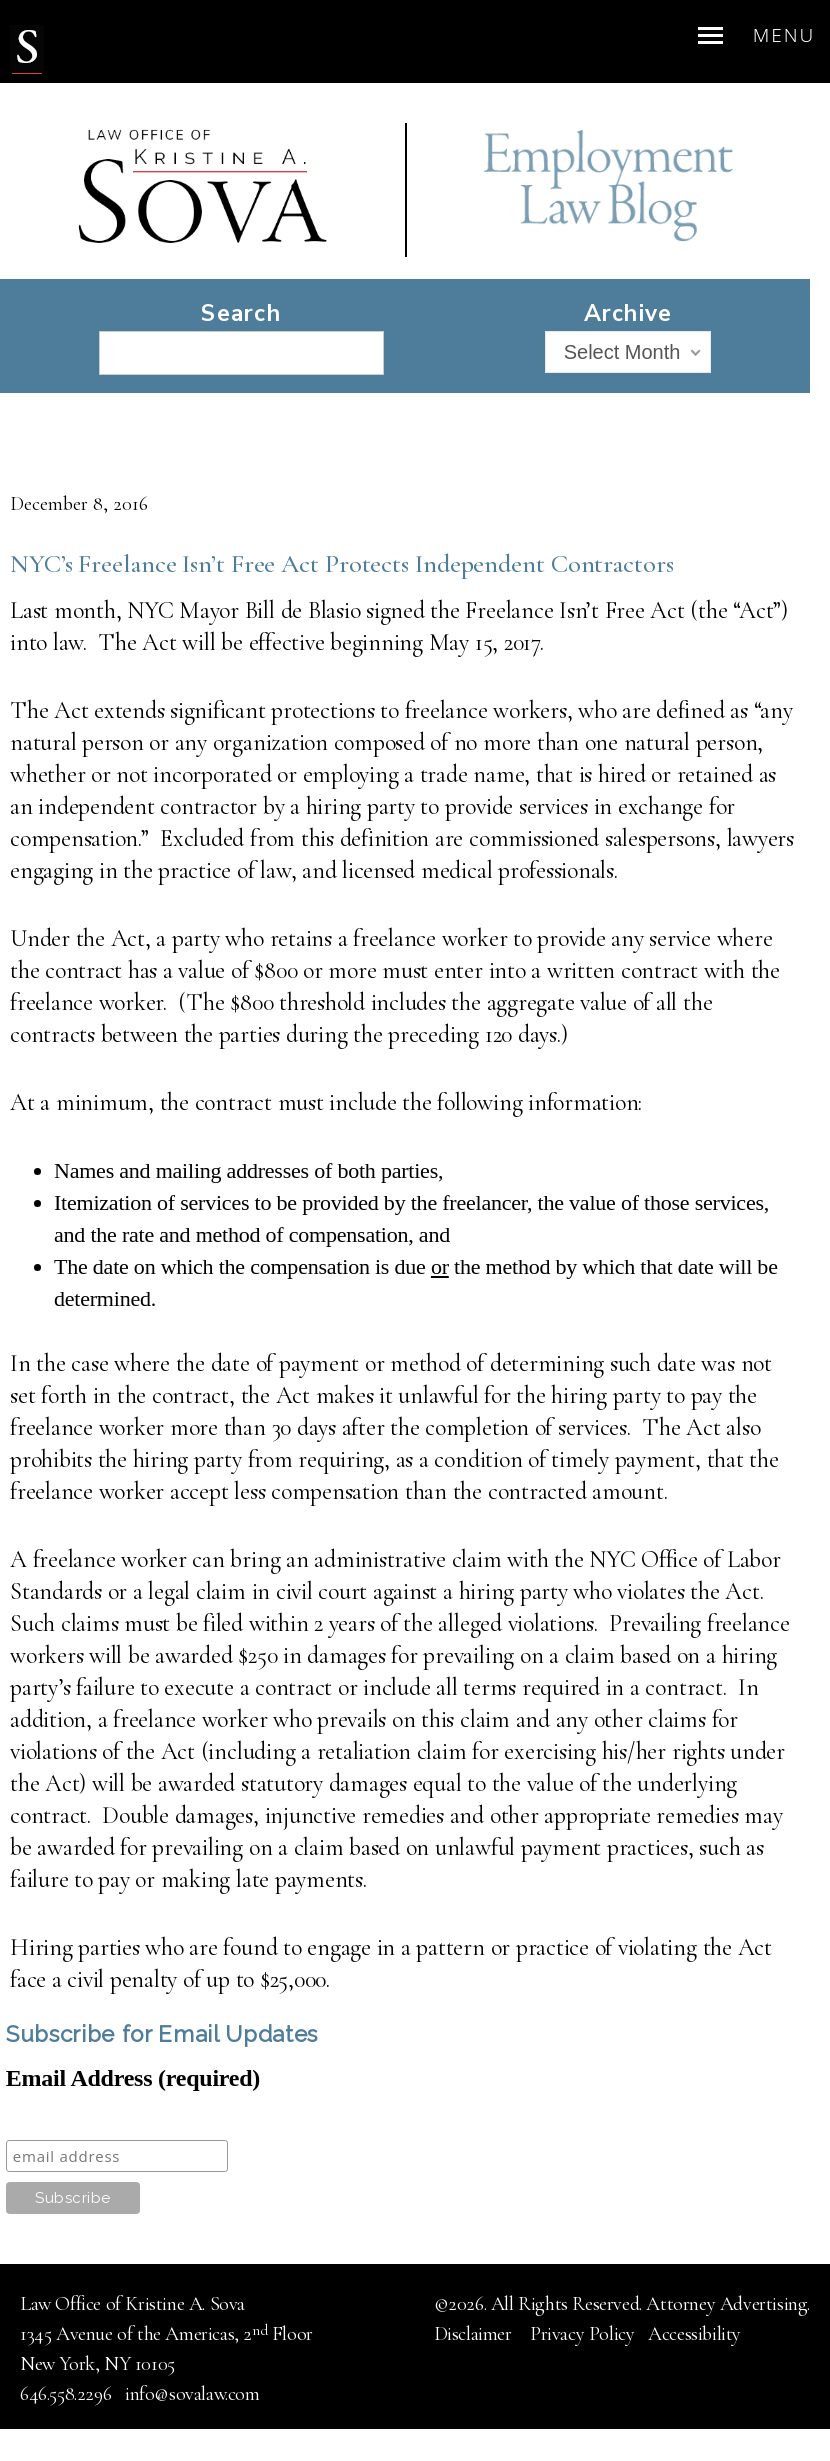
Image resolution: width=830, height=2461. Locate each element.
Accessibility (694, 2334)
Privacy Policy (582, 2334)
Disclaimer (475, 2334)
